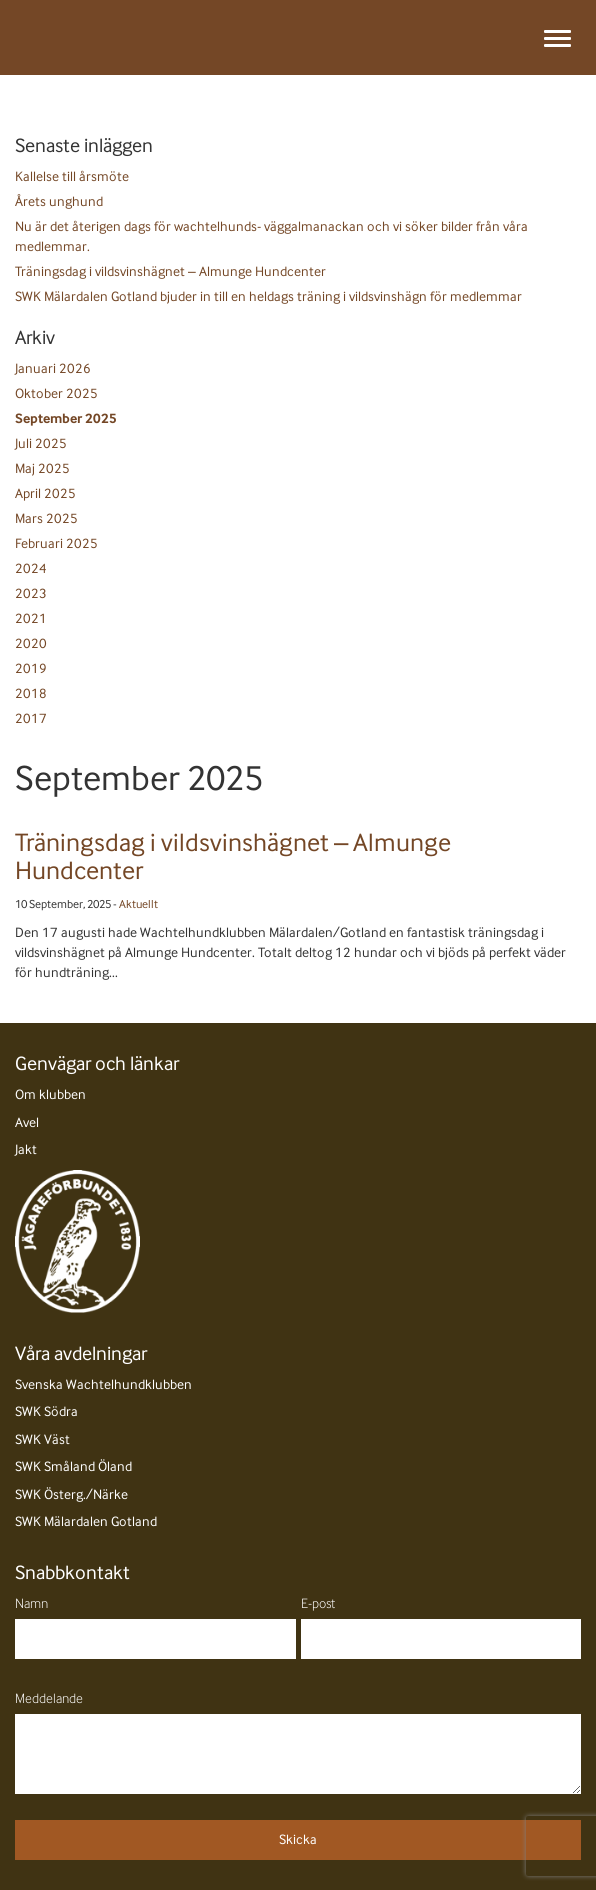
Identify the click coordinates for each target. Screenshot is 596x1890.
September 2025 (66, 418)
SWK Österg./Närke (71, 1494)
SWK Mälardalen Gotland (86, 1521)
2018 (31, 693)
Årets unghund (59, 201)
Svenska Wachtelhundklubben (103, 1384)
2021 (31, 618)
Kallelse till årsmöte (72, 176)
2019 (31, 668)
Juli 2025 (41, 443)
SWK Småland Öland (73, 1466)
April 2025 (45, 493)
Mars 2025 (46, 518)
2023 (31, 593)
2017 (31, 718)
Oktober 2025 (56, 393)
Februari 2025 (56, 543)
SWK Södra (46, 1411)
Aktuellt (138, 904)
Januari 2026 (53, 368)
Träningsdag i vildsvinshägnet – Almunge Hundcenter (170, 271)
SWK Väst (42, 1439)
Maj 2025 (42, 468)
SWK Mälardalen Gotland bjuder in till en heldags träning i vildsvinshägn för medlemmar (268, 296)
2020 (31, 643)
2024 (31, 568)
